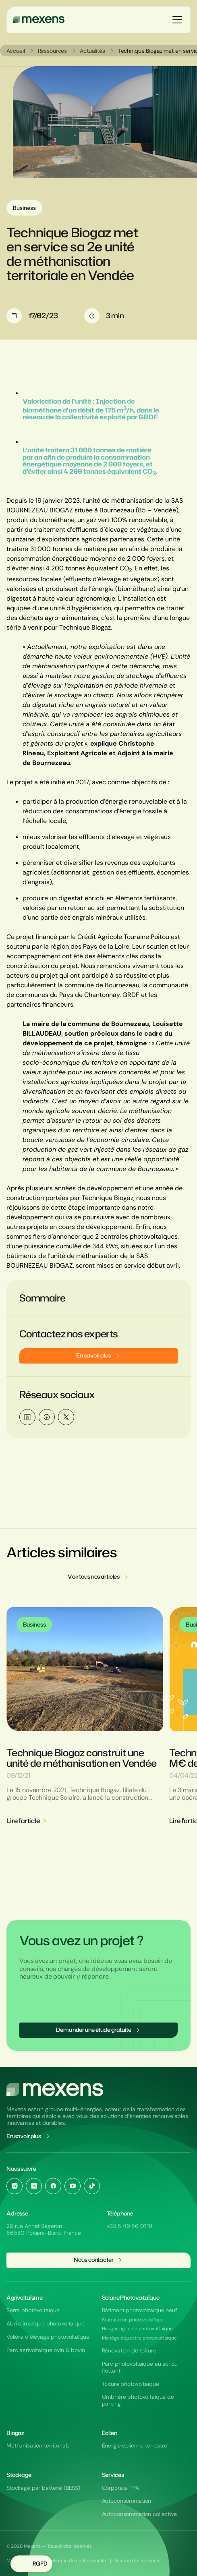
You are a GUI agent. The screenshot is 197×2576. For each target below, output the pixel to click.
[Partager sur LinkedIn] (27, 1417)
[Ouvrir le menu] (177, 19)
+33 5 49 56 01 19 (130, 2226)
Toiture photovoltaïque (130, 2384)
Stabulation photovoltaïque (133, 2320)
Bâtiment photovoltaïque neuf (139, 2310)
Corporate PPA (120, 2488)
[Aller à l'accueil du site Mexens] (54, 2089)
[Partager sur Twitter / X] (66, 1417)
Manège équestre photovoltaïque (139, 2338)
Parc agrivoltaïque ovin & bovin (45, 2350)
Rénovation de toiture (129, 2350)
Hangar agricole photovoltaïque (137, 2328)
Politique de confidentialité (78, 2560)
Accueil (15, 51)
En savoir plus (28, 2136)
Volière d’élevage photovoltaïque (47, 2337)
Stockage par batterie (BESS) (43, 2488)
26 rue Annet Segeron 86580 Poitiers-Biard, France (43, 2229)
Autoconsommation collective (139, 2514)
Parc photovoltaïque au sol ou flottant (140, 2367)
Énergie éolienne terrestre (134, 2445)
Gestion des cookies (136, 2560)
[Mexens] (38, 19)
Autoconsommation (126, 2500)
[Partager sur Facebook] (47, 1417)
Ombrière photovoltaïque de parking (138, 2400)
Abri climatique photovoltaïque (45, 2323)
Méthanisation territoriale (38, 2445)
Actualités (93, 51)
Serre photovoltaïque (33, 2310)
